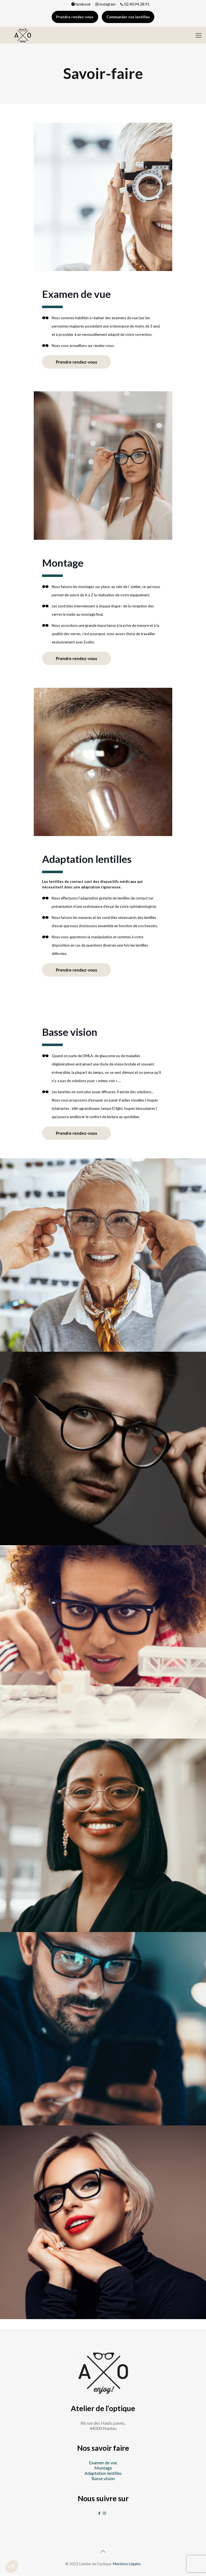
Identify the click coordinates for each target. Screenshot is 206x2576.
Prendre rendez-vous (74, 17)
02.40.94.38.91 (134, 4)
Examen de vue (103, 2463)
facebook (81, 4)
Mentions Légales (127, 2565)
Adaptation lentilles (103, 2474)
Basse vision (103, 2479)
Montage (103, 2469)
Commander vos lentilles (129, 17)
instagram (104, 4)
